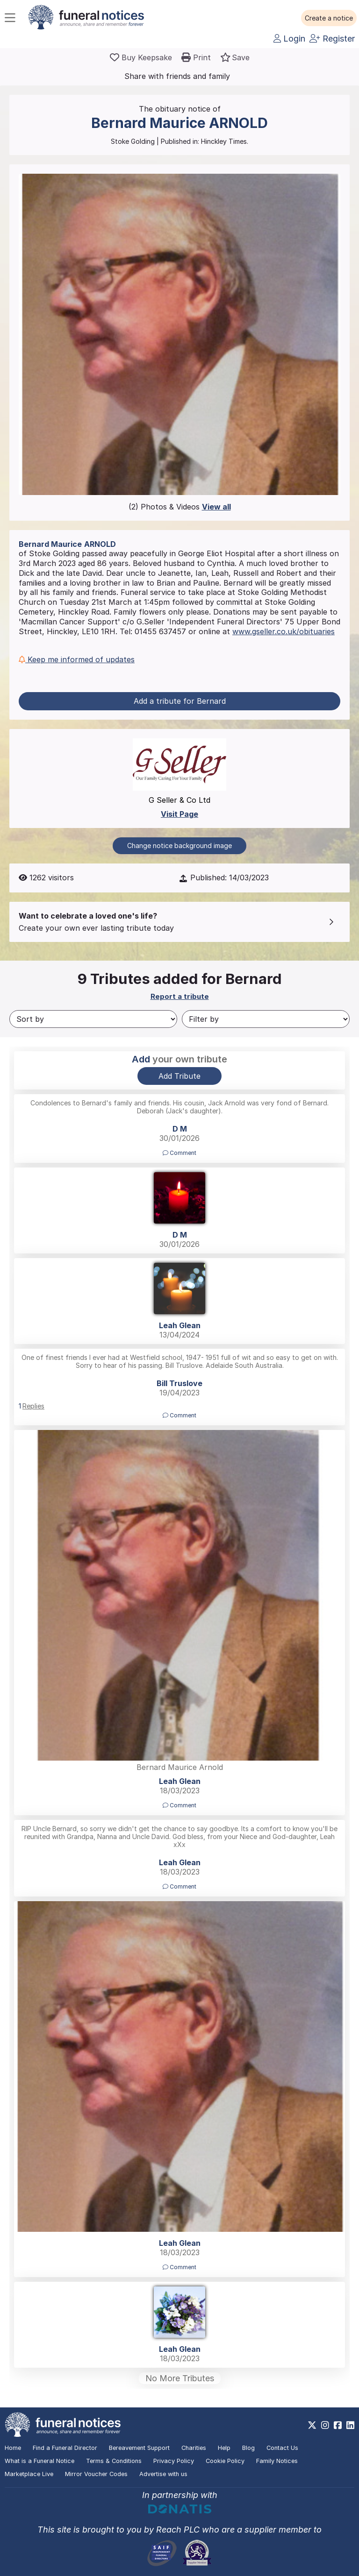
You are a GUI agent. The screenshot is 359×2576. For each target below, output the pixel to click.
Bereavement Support (139, 2447)
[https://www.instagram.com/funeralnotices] (325, 2425)
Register (332, 38)
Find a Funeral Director (65, 2447)
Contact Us (282, 2447)
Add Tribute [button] (179, 1076)
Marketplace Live (29, 2473)
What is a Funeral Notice (39, 2460)
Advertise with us (163, 2473)
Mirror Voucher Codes (96, 2473)
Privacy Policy (173, 2460)
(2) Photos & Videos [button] (180, 506)
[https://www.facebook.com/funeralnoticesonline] (338, 2425)
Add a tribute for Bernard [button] (180, 701)
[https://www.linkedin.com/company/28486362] (350, 2425)
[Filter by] (266, 1019)
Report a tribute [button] (180, 996)
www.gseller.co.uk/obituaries (283, 631)
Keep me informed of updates (77, 659)
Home (13, 2447)
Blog (248, 2447)
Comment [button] (179, 1152)
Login (289, 38)
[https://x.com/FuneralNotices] (312, 2425)
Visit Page (179, 814)
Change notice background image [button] (179, 845)
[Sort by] (93, 1019)
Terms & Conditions (114, 2460)
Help (224, 2447)
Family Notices (277, 2460)
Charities (193, 2447)
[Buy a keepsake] (141, 57)
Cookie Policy (225, 2460)
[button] (329, 18)
